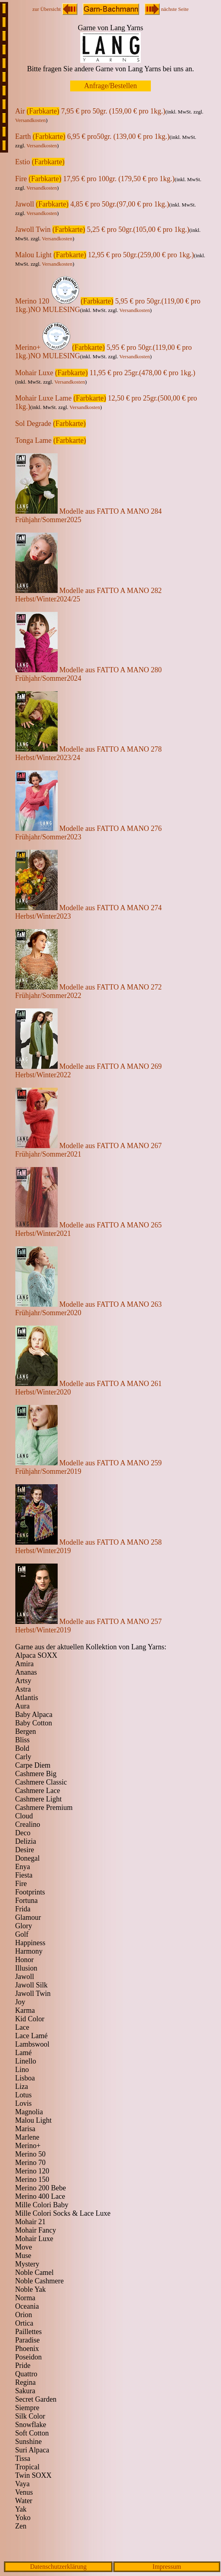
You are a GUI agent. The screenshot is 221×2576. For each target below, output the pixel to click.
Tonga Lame (50, 440)
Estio (40, 162)
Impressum (166, 2566)
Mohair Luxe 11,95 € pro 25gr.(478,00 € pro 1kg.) (105, 373)
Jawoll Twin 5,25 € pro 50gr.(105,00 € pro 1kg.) (102, 229)
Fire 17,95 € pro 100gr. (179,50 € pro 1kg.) (95, 179)
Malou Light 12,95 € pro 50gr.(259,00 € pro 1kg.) (104, 255)
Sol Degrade (50, 423)
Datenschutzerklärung (58, 2566)
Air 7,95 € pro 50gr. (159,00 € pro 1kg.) (90, 111)
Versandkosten (30, 120)
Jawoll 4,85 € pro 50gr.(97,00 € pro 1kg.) (92, 204)
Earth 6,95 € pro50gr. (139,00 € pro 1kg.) (92, 136)
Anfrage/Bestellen (110, 86)
